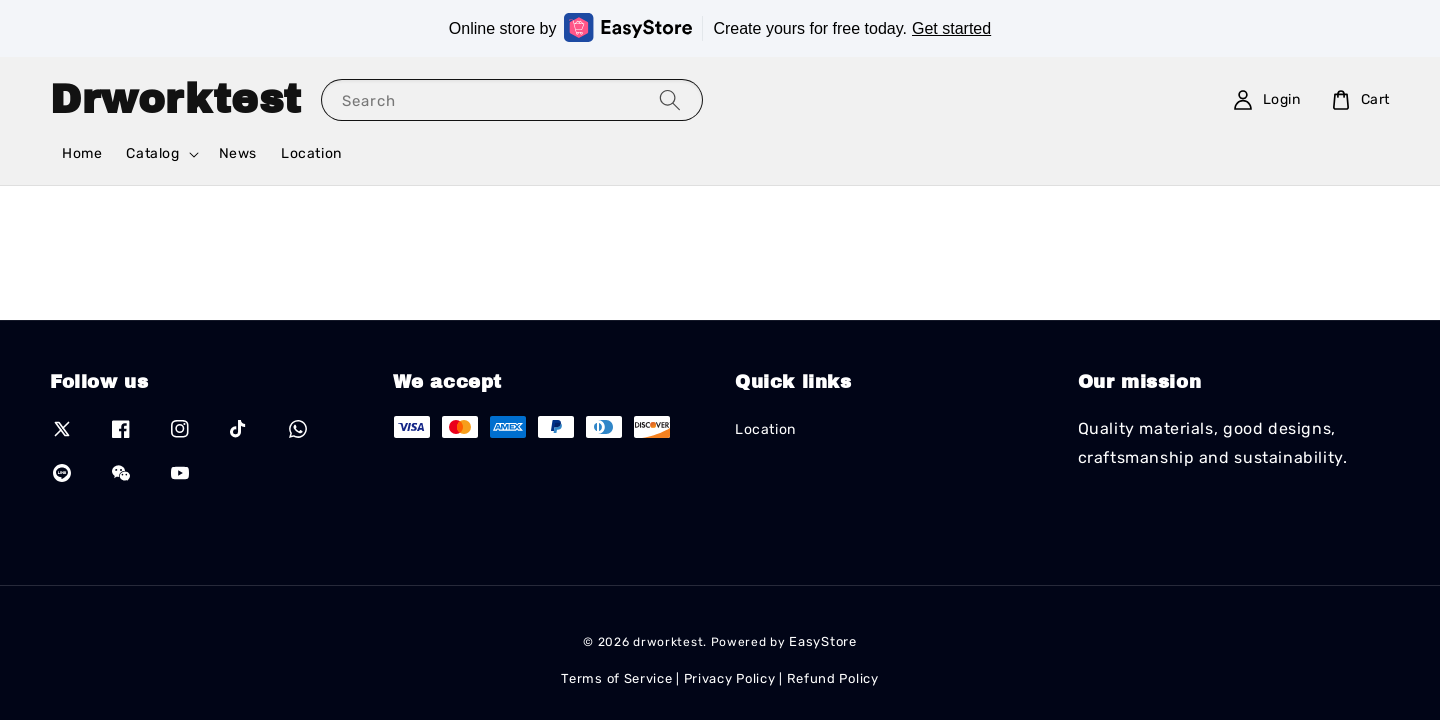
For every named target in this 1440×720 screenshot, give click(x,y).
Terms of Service (616, 678)
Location (311, 153)
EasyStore (822, 641)
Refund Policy (833, 678)
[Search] (670, 99)
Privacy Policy (730, 678)
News (238, 153)
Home (82, 153)
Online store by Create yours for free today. (720, 27)
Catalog (152, 153)
